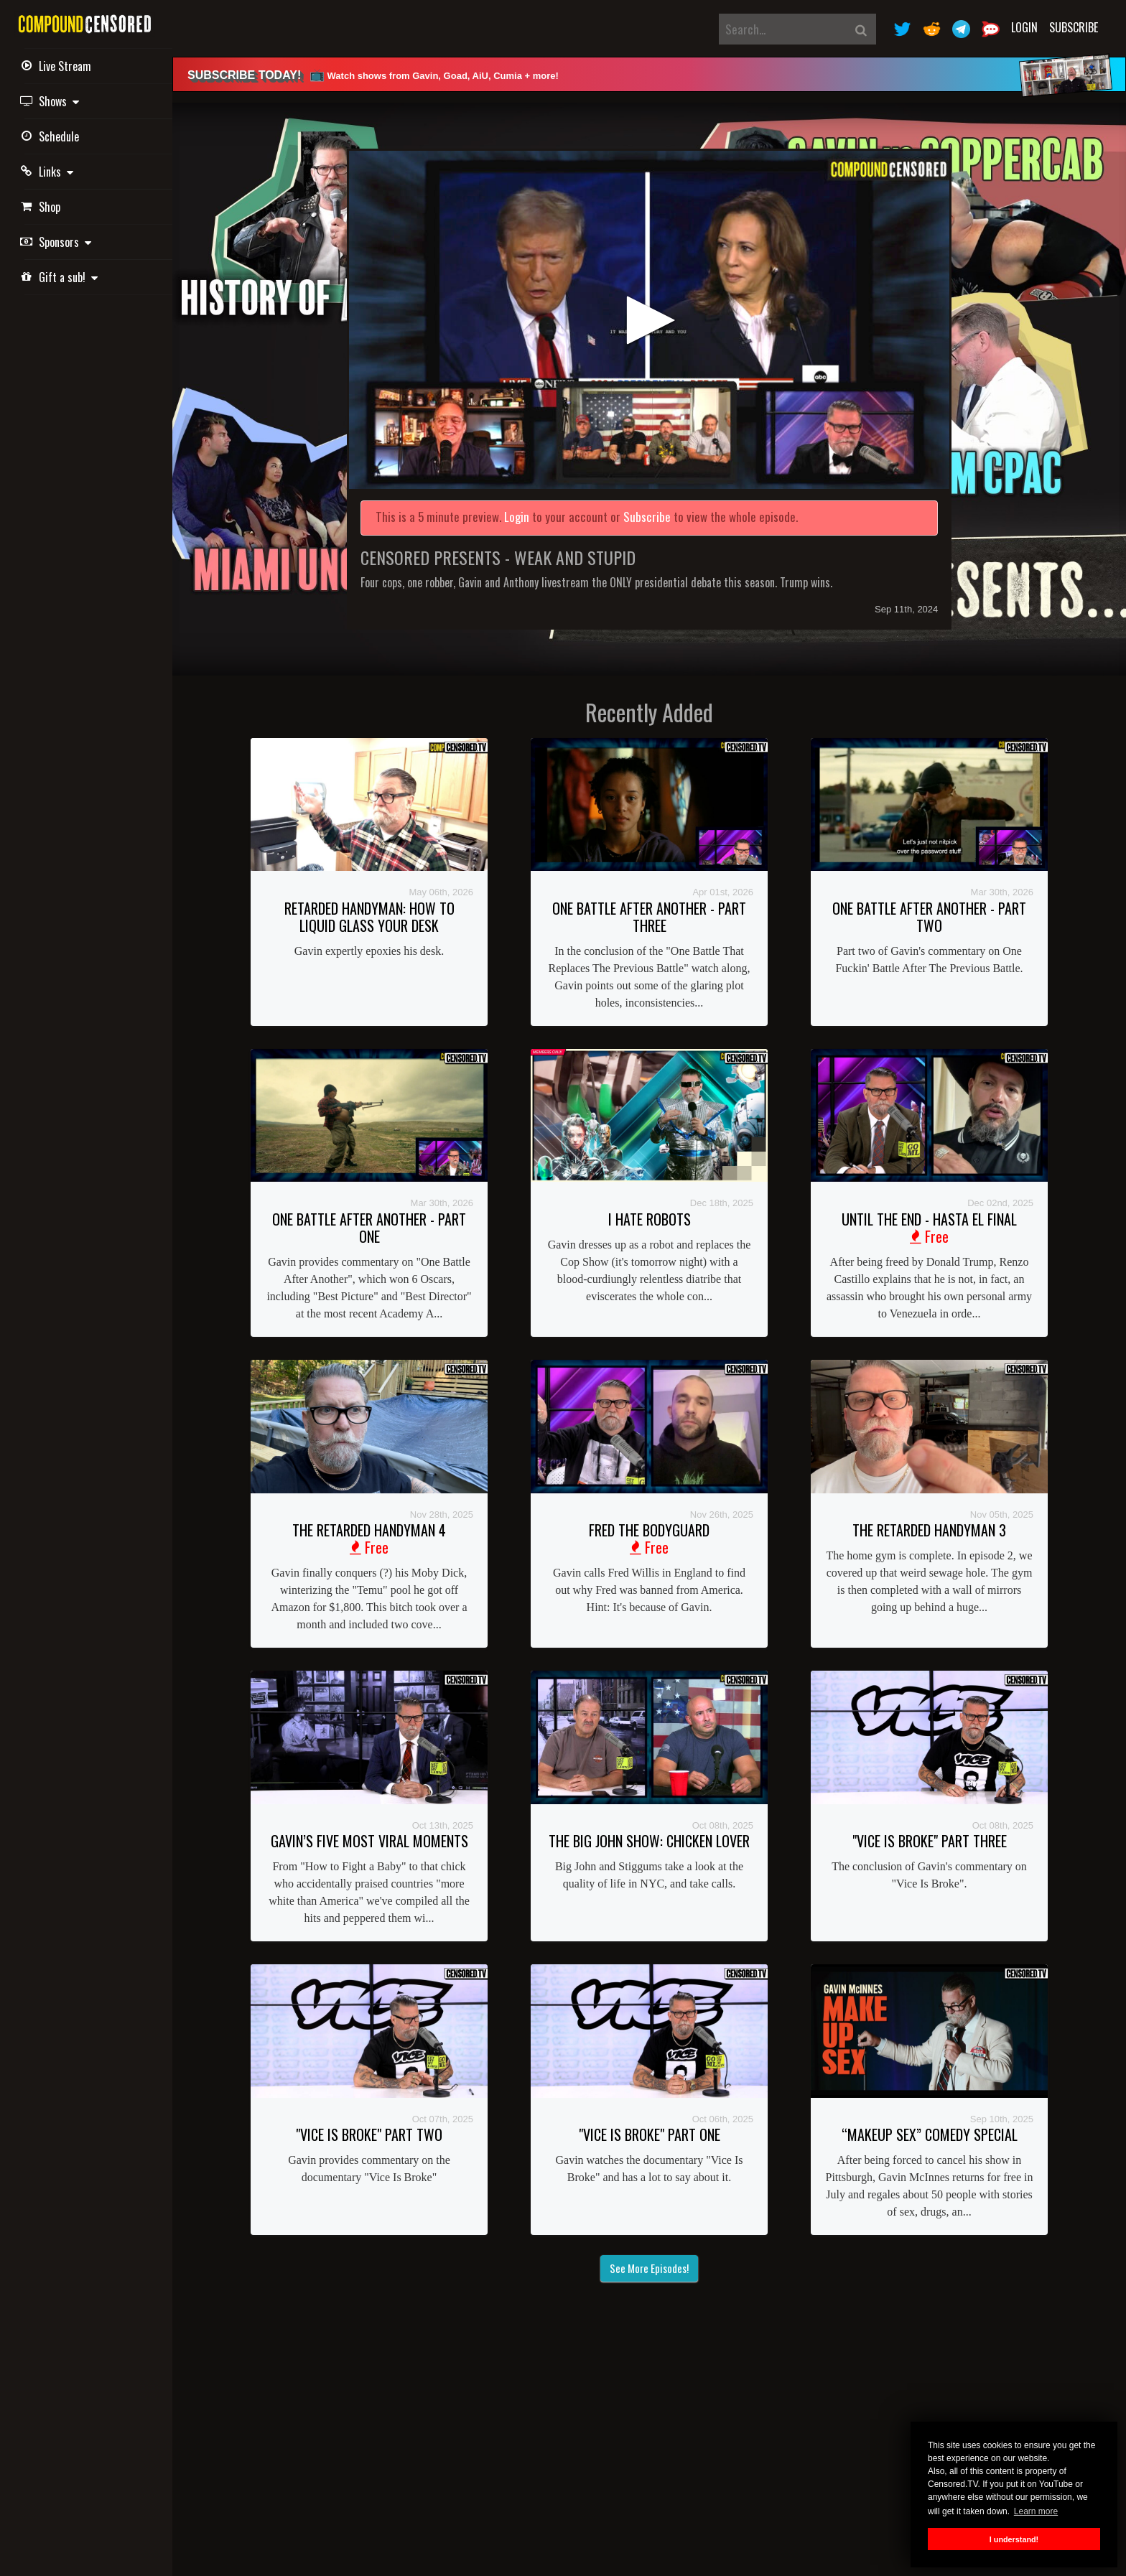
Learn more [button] (1036, 2511)
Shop (42, 206)
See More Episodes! (649, 2268)
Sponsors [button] (57, 242)
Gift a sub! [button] (61, 277)
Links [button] (48, 171)
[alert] (649, 74)
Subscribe (1073, 27)
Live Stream (57, 66)
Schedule (51, 136)
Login (1024, 27)
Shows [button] (51, 101)
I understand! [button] (1014, 2539)
